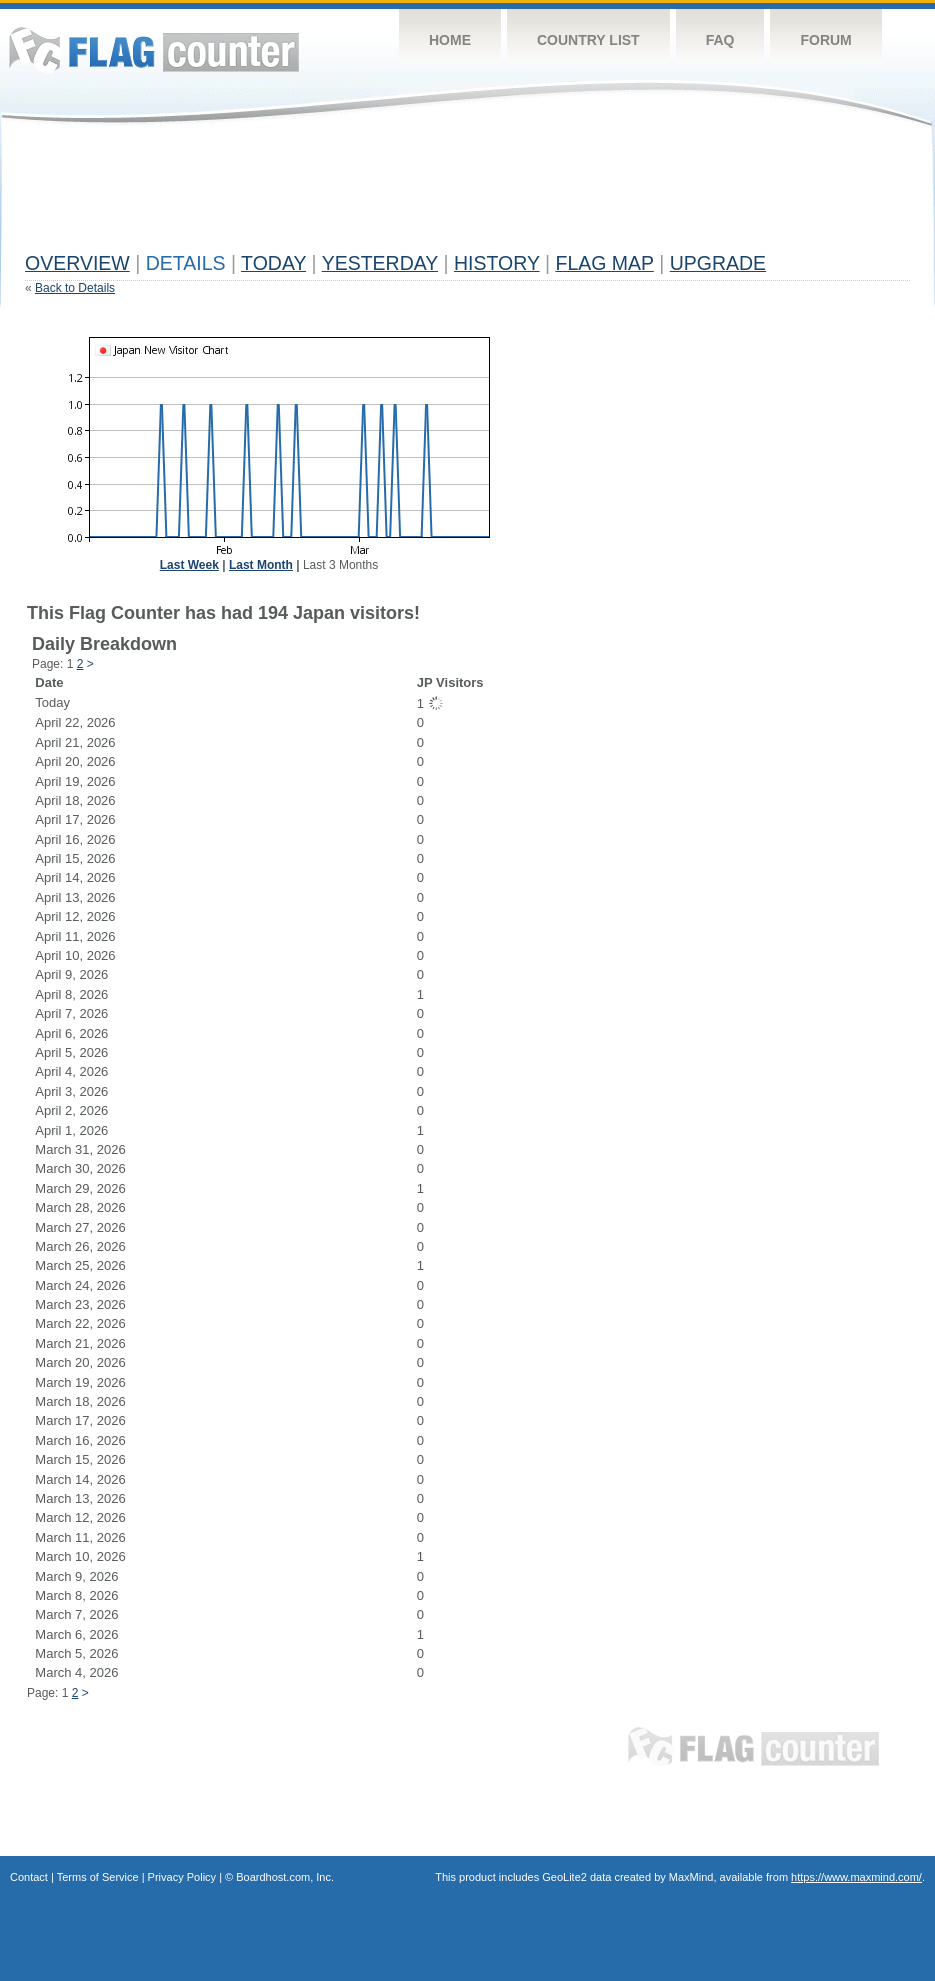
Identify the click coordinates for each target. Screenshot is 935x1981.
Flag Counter (154, 49)
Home (450, 40)
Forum (825, 40)
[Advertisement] (389, 197)
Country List (588, 40)
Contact (29, 1877)
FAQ (720, 40)
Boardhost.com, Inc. (285, 1877)
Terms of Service (98, 1877)
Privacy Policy (182, 1877)
